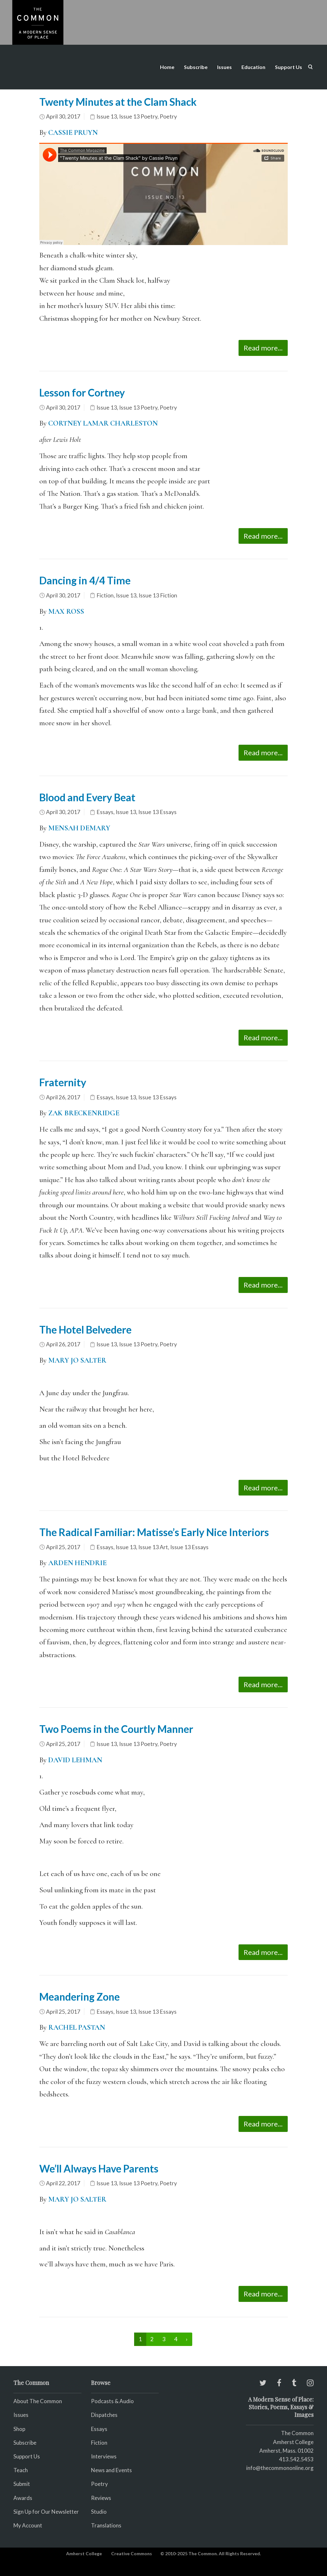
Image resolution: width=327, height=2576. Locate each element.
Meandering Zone (79, 1996)
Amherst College (84, 2553)
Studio (99, 2511)
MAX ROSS (65, 611)
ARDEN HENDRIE (77, 1562)
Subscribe (196, 67)
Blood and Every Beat (87, 797)
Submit (21, 2483)
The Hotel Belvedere (85, 1329)
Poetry (168, 116)
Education (253, 67)
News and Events (111, 2470)
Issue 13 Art (153, 1547)
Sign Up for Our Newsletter (46, 2511)
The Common (297, 2433)
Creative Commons (131, 2553)
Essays (104, 812)
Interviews (104, 2456)
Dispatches (104, 2414)
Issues (224, 67)
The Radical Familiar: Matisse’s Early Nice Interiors (154, 1532)
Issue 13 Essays (157, 812)
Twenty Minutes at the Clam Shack (118, 102)
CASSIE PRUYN (73, 132)
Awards (22, 2498)
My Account (27, 2525)
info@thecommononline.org (280, 2468)
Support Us (288, 67)
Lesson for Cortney (82, 392)
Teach (20, 2470)
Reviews (101, 2498)
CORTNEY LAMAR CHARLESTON (103, 423)
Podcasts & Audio (112, 2401)
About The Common (37, 2401)
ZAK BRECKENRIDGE (84, 1113)
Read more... (263, 347)
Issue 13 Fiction (158, 595)
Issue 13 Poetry (138, 116)
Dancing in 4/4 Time (85, 580)
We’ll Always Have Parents (98, 2168)
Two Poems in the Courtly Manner (116, 1729)
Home (167, 67)
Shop (19, 2429)
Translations (106, 2525)
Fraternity (62, 1082)
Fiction (105, 595)
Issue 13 (106, 116)
